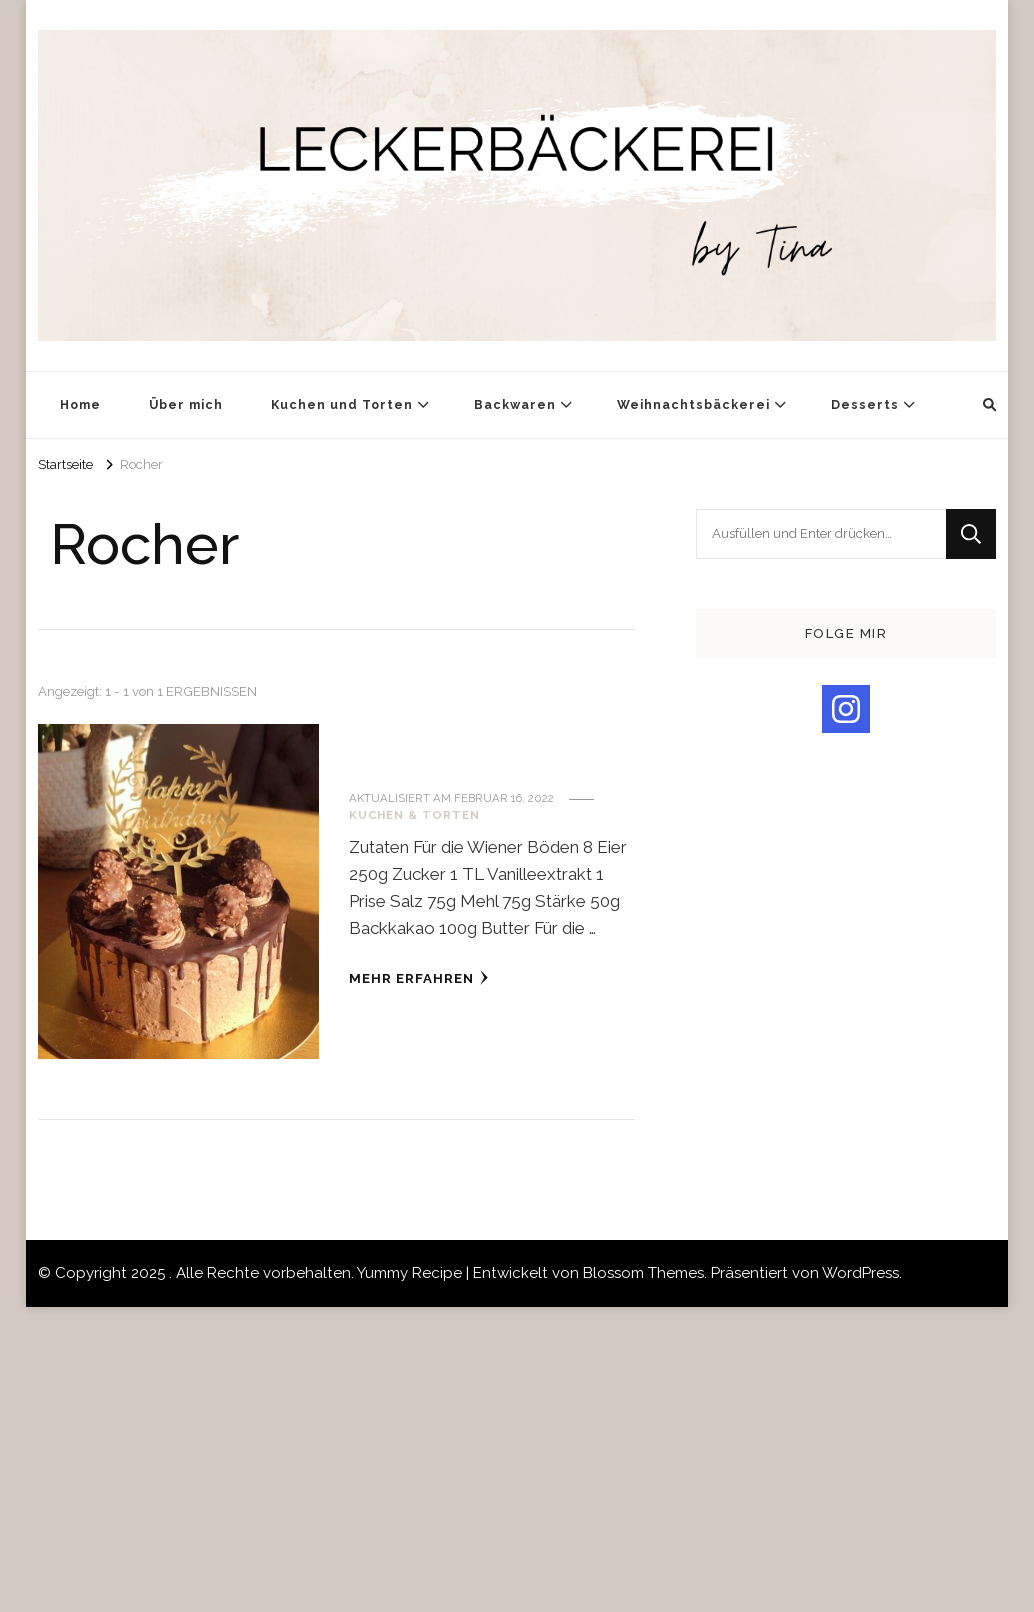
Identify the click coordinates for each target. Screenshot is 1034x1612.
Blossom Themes (643, 1273)
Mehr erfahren (419, 978)
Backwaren (515, 404)
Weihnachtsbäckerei (693, 404)
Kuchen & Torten (414, 815)
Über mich (186, 404)
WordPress (860, 1273)
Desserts (865, 404)
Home (80, 404)
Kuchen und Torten (342, 404)
